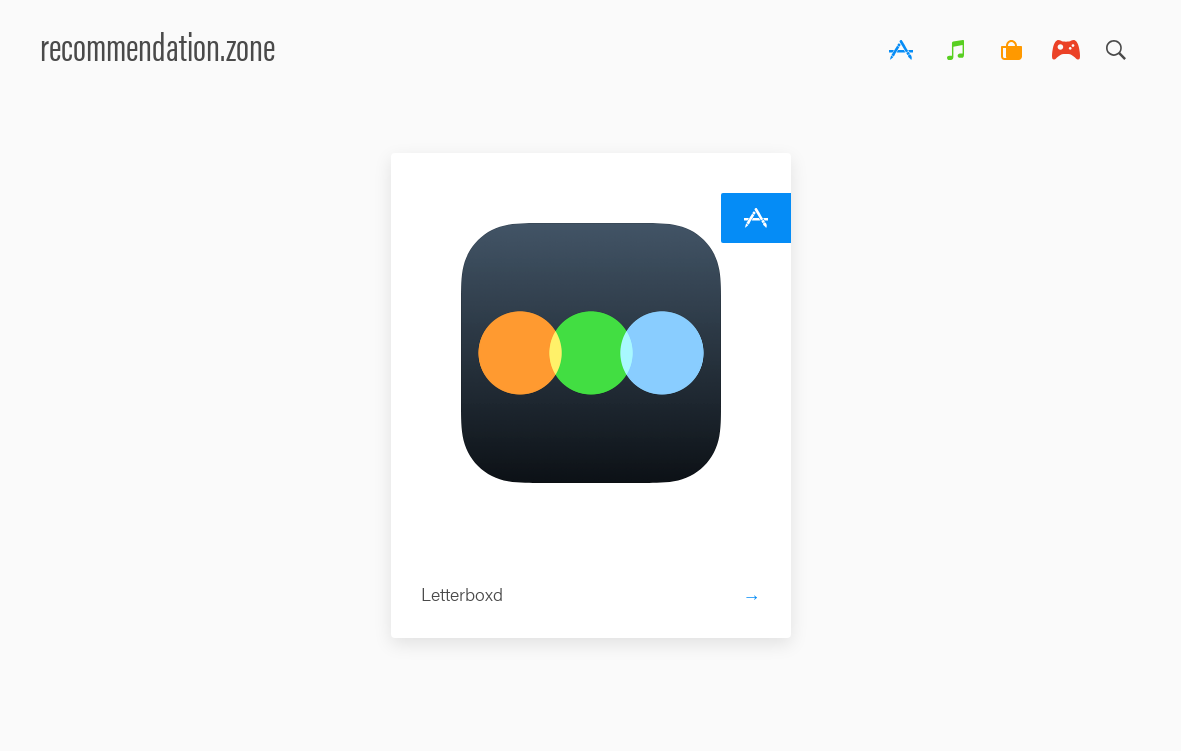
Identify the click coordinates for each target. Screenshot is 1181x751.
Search (1116, 45)
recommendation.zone (157, 44)
